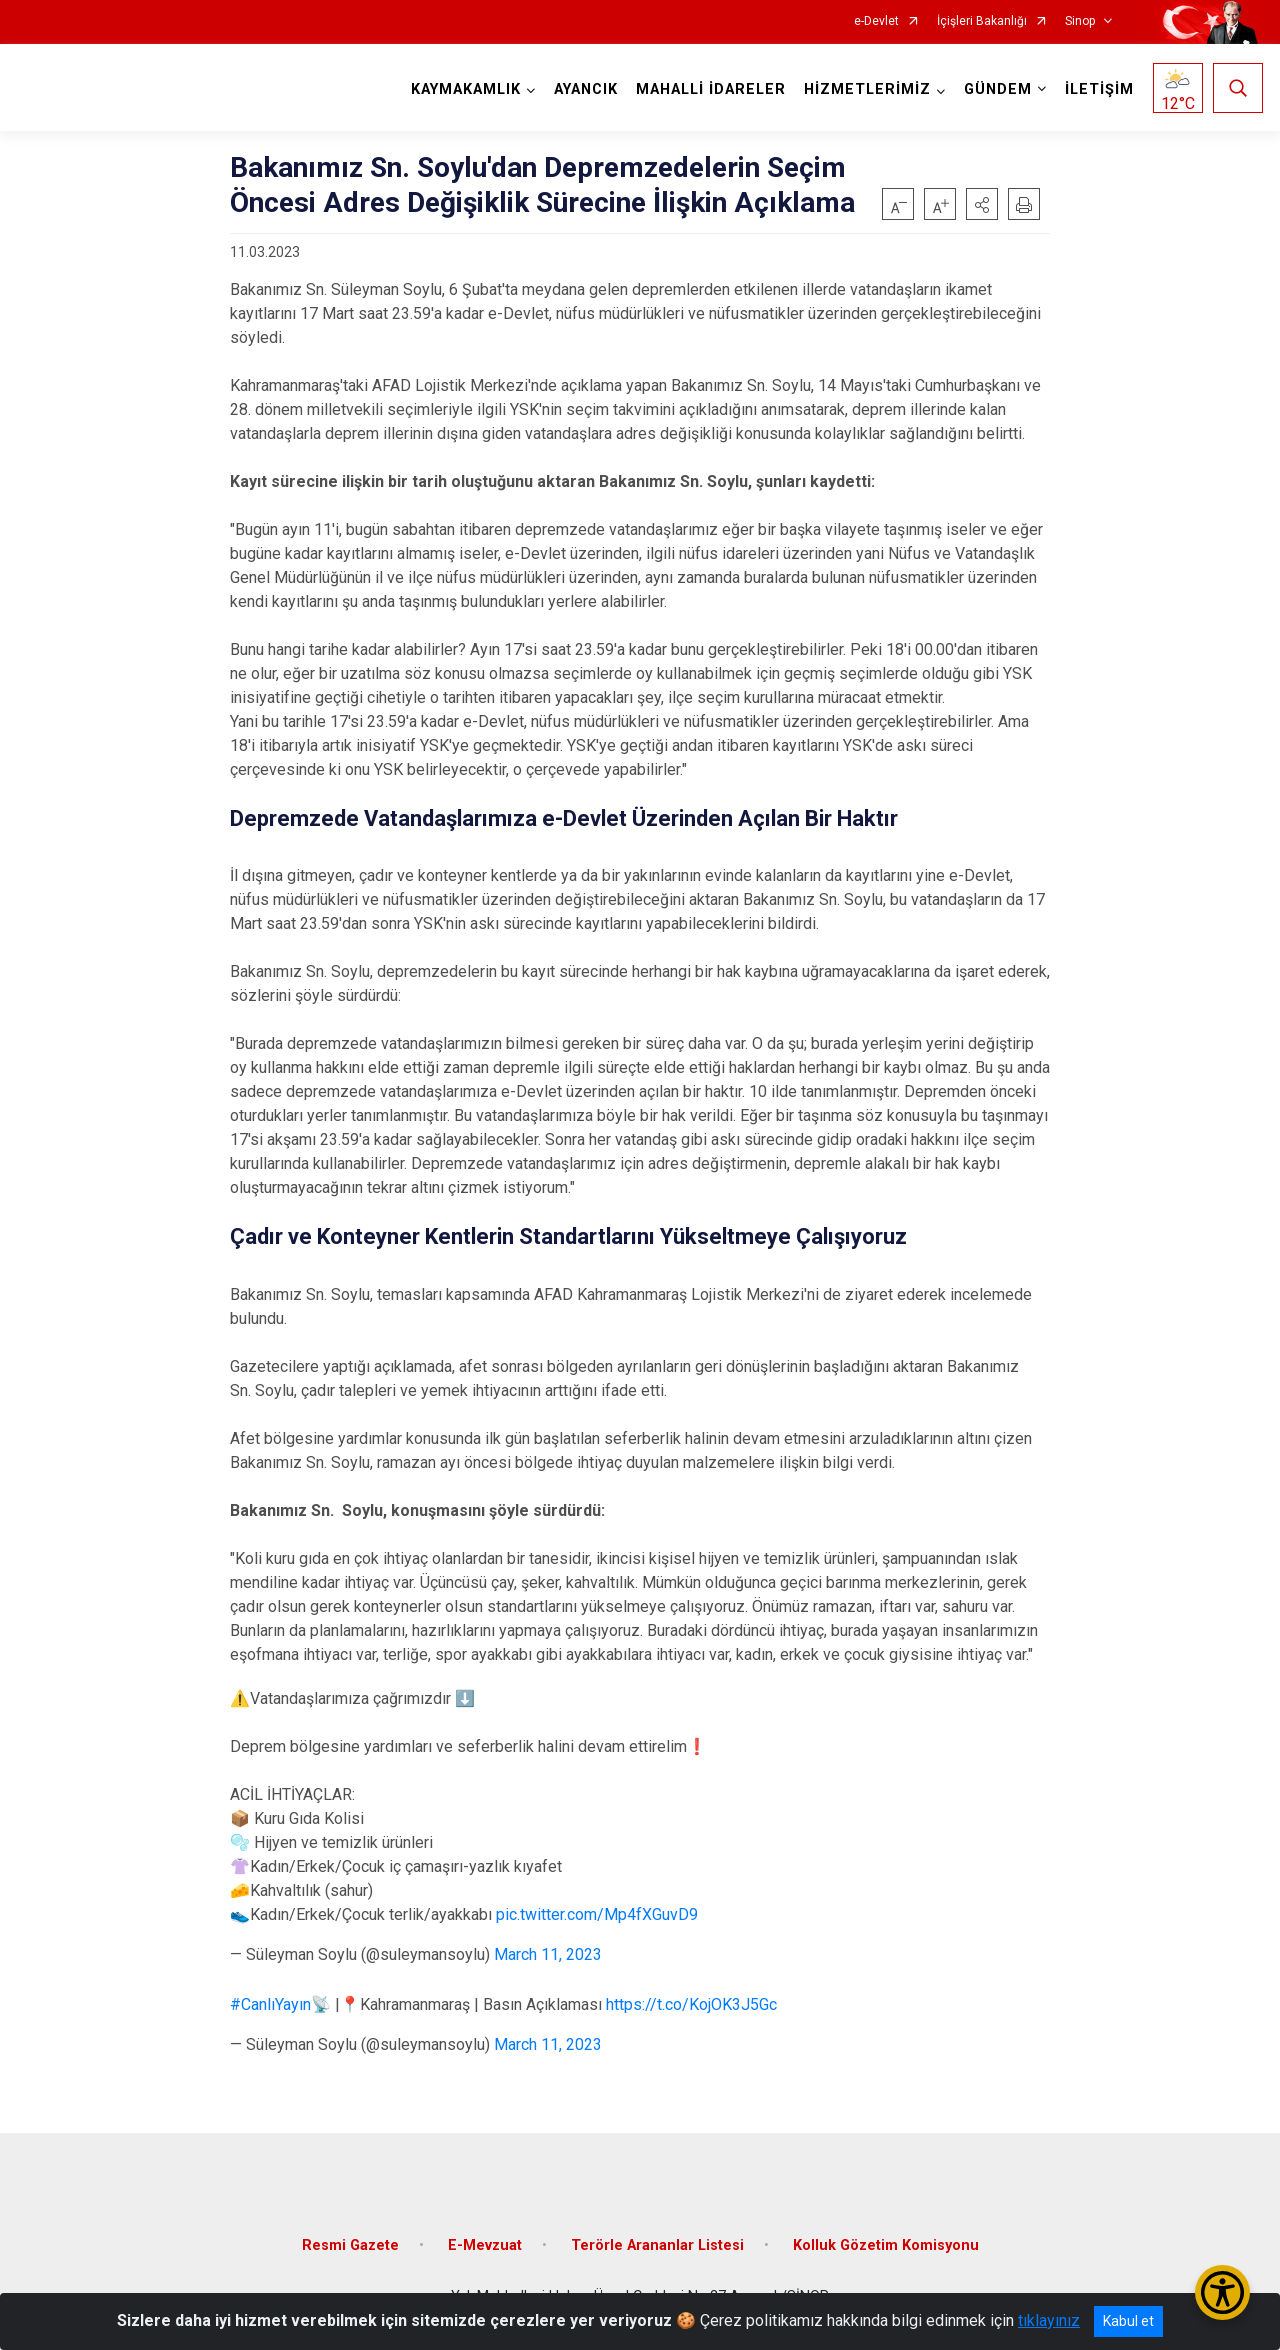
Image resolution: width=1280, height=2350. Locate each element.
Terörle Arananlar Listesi (657, 2245)
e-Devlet (876, 21)
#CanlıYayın (270, 2004)
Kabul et (1128, 2321)
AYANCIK (586, 89)
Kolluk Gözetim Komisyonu (886, 2245)
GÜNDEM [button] (998, 89)
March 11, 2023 (548, 1954)
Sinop (1080, 21)
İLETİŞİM (1099, 89)
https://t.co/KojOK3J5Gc (691, 2004)
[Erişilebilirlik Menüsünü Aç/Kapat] (1222, 2292)
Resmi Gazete (350, 2245)
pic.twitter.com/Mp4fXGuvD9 (597, 1914)
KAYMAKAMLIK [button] (466, 89)
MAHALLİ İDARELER (711, 89)
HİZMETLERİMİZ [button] (867, 89)
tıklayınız (1049, 2320)
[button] (982, 204)
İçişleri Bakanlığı (982, 21)
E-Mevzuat (485, 2245)
